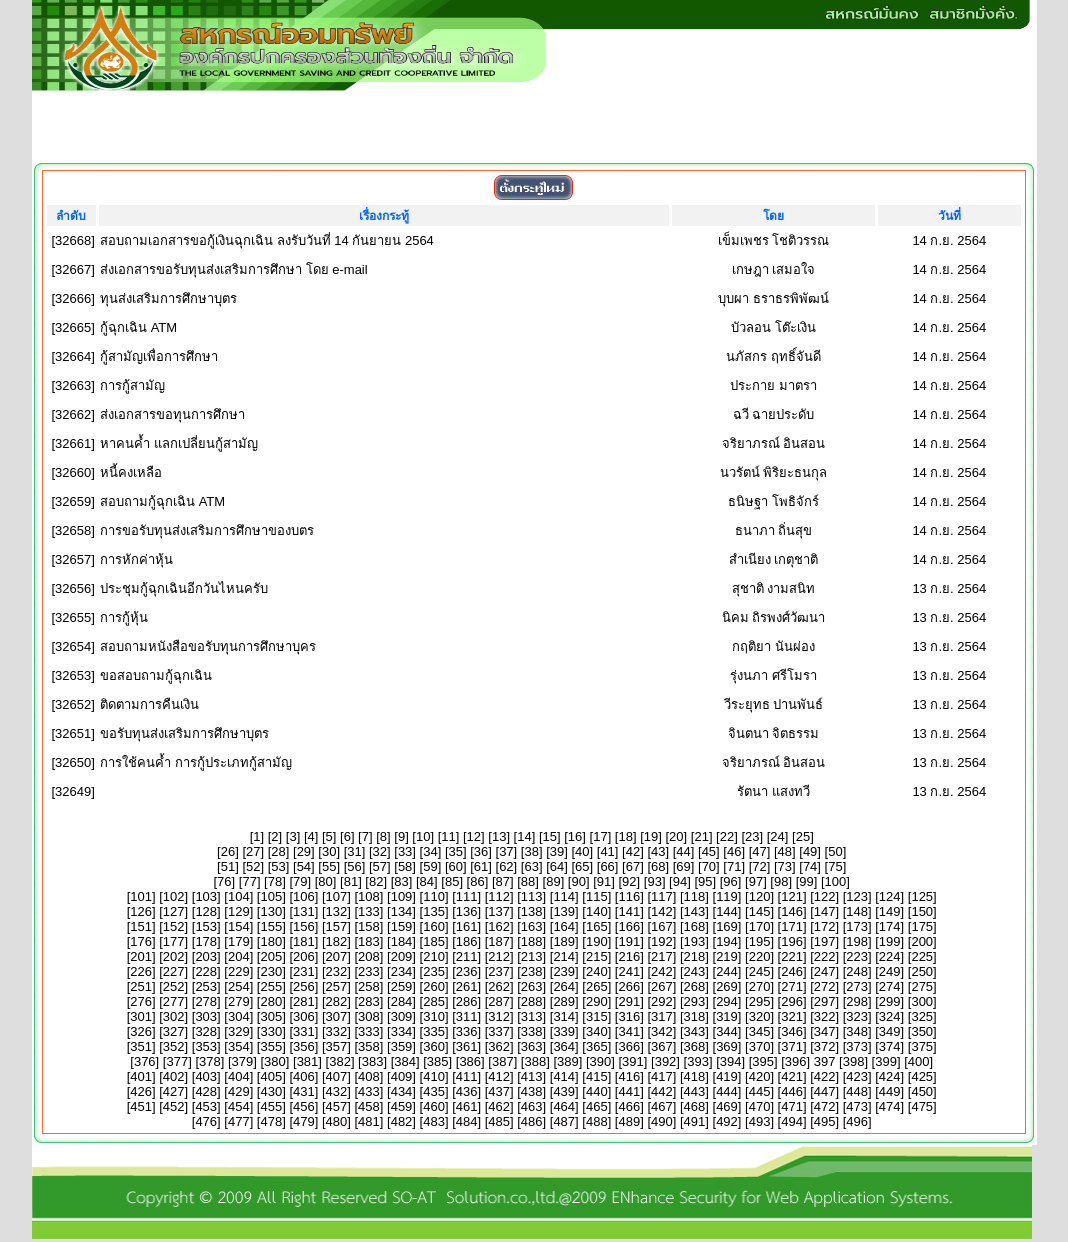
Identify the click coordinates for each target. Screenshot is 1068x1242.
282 (337, 1001)
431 (304, 1091)
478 (271, 1121)
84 (427, 881)
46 (734, 851)
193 (695, 941)
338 (532, 1031)
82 (376, 881)
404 (239, 1076)
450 (922, 1091)
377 (177, 1061)
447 (825, 1091)
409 (402, 1076)
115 (597, 896)
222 (825, 956)
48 (785, 851)
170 (760, 926)
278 (206, 1001)
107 (337, 896)
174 (890, 926)
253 (206, 986)
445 (760, 1091)
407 (337, 1076)
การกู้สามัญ (132, 385)
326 (141, 1031)
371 (792, 1046)
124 (890, 896)
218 (695, 956)
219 (727, 956)
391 (633, 1061)
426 (141, 1091)
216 (629, 956)
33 (405, 851)
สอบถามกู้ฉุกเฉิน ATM (162, 501)
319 (727, 1016)
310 (434, 1016)
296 (792, 1001)
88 (528, 881)
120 (760, 896)
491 (695, 1121)
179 (239, 941)
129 (239, 911)
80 (325, 881)
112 (499, 896)
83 (401, 881)
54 (304, 866)
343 (695, 1031)
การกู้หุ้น (124, 617)
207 (337, 956)
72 (759, 866)
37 (506, 851)
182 (337, 941)
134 (402, 911)
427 (174, 1091)
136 (467, 911)
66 (607, 866)
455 (271, 1106)
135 (434, 911)
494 (792, 1121)
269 (727, 986)
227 (174, 971)
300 (922, 1001)
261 (467, 986)
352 (174, 1046)
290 (597, 1001)
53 (278, 866)
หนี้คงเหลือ (131, 472)
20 (676, 836)
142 (662, 911)
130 (271, 911)
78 (275, 881)
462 (499, 1106)
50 (835, 851)
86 (477, 881)
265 (597, 986)
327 (174, 1031)
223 (857, 956)
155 (271, 926)
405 (271, 1076)
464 (564, 1106)
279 (239, 1001)
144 (727, 911)
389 (568, 1061)
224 (890, 956)
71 (734, 866)
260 (434, 986)
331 (304, 1031)
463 (532, 1106)
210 (434, 956)
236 (467, 971)
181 (304, 941)
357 (337, 1046)
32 (380, 851)
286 (467, 1001)
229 (239, 971)
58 (405, 866)
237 (499, 971)
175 (922, 926)
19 (651, 836)
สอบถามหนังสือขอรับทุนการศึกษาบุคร (208, 646)
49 (810, 851)
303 (206, 1016)
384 (405, 1061)
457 (337, 1106)
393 (698, 1061)
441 (629, 1091)
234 (402, 971)
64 (557, 866)
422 (825, 1076)
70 (709, 866)
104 (239, 896)
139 (564, 911)
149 (890, 911)
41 (607, 851)
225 (922, 956)
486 (532, 1121)
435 (434, 1091)
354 (239, 1046)
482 (402, 1121)
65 (582, 866)
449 (890, 1091)
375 (922, 1046)
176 (141, 941)
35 (456, 851)
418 (695, 1076)
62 (506, 866)
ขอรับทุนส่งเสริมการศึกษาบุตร (184, 733)
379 (243, 1061)
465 (597, 1106)
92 (629, 881)
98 (781, 881)
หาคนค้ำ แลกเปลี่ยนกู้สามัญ (179, 443)
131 (304, 911)
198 (857, 941)
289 (564, 1001)
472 (825, 1106)
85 (452, 881)
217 (662, 956)
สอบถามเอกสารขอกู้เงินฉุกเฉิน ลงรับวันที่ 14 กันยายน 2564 (267, 240)
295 (760, 1001)
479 (304, 1121)
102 (174, 896)
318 (695, 1016)
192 (662, 941)
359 (402, 1046)
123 (857, 896)
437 (499, 1091)
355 (271, 1046)
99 (806, 881)
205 (271, 956)
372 (825, 1046)
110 (434, 896)
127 (174, 911)
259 (402, 986)
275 (922, 986)
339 (564, 1031)
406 (304, 1076)
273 (857, 986)
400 (919, 1061)
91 (604, 881)
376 (145, 1061)
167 (662, 926)
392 (666, 1061)
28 (278, 851)
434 (402, 1091)
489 (629, 1121)
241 (629, 971)
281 (304, 1001)
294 (727, 1001)
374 (890, 1046)
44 (683, 851)
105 (271, 896)
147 (825, 911)
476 (206, 1121)
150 (922, 911)
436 (467, 1091)
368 (695, 1046)
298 (857, 1001)
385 (438, 1061)
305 (271, 1016)
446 (792, 1091)
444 (727, 1091)
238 (532, 971)
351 (141, 1046)
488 (597, 1121)
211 (467, 956)
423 (857, 1076)
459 (402, 1106)
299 (890, 1001)
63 (531, 866)
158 (369, 926)
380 (275, 1061)
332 (337, 1031)
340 (597, 1031)
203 (206, 956)
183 (369, 941)
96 (730, 881)
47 (759, 851)
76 (224, 881)
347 (825, 1031)
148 (857, 911)
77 (249, 881)
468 (695, 1106)
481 (369, 1121)
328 (206, 1031)
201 (141, 956)
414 (564, 1076)
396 (796, 1061)
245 (760, 971)
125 (922, 896)
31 (354, 851)
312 (499, 1016)
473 (857, 1106)
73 (785, 866)
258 (369, 986)
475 (922, 1106)
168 (695, 926)
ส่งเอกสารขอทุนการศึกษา (172, 414)
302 (174, 1016)
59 (430, 866)
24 (777, 836)
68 (658, 866)
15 (550, 836)
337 (499, 1031)
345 (760, 1031)
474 (890, 1106)
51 (228, 866)
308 (369, 1016)
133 (369, 911)
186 (467, 941)
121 (792, 896)
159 (402, 926)
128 (206, 911)
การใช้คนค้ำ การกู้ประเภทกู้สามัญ (196, 762)
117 (662, 896)
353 (206, 1046)
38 (531, 851)
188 (532, 941)
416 (629, 1076)
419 (727, 1076)
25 (803, 836)
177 (174, 941)
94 (680, 881)
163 (532, 926)
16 (575, 836)
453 (206, 1106)
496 (857, 1121)
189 (564, 941)
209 (402, 956)
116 (629, 896)
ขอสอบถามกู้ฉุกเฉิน (156, 675)
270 (760, 986)
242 (662, 971)
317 (662, 1016)
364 (564, 1046)
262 (499, 986)
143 (695, 911)
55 (329, 866)
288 (532, 1001)
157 (337, 926)
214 (564, 956)
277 (174, 1001)
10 (423, 836)
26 (228, 851)
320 (760, 1016)
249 (890, 971)
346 (792, 1031)
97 (756, 881)
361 (467, 1046)
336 (467, 1031)
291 (629, 1001)
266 (629, 986)
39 (557, 851)
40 (582, 851)
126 (141, 911)
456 (304, 1106)
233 (369, 971)
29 (304, 851)
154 (239, 926)
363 (532, 1046)
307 (337, 1016)
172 (825, 926)
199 (890, 941)
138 (532, 911)
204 (239, 956)
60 (456, 866)
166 (629, 926)
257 (337, 986)
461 (467, 1106)
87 (503, 881)
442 (662, 1091)
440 (597, 1091)
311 (467, 1016)
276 (141, 1001)
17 (600, 836)
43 (658, 851)
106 (304, 896)
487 (564, 1121)
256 (304, 986)
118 (695, 896)
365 (597, 1046)
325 (922, 1016)
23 (752, 836)
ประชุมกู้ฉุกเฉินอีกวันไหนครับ (184, 588)
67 (633, 866)
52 (253, 866)
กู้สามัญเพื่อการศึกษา (159, 356)
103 (206, 896)
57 (380, 866)
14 (524, 836)
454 (239, 1106)
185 (434, 941)
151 (141, 926)
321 (792, 1016)
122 (825, 896)
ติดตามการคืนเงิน (149, 704)
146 (792, 911)
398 (854, 1061)
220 (760, 956)
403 (206, 1076)
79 (300, 881)
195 (760, 941)
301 (141, 1016)
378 (210, 1061)
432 (337, 1091)
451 (141, 1106)
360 (434, 1046)
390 (601, 1061)
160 (434, 926)
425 (922, 1076)
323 (857, 1016)
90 (578, 881)
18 (625, 836)
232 (337, 971)
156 (304, 926)
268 (695, 986)
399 (886, 1061)
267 (662, 986)
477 (239, 1121)
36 (481, 851)
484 (467, 1121)
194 (727, 941)
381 (308, 1061)
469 (727, 1106)
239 (564, 971)
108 (369, 896)
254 (239, 986)
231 (304, 971)
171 (792, 926)
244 (727, 971)
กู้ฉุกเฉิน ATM (138, 327)
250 (922, 971)
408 (369, 1076)
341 (629, 1031)
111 (467, 896)
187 (499, 941)
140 (597, 911)
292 (662, 1001)
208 (369, 956)
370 (760, 1046)
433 (369, 1091)
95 (705, 881)
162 (499, 926)
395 (763, 1061)
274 (890, 986)
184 (402, 941)
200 (922, 941)
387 (503, 1061)
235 (434, 971)
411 (467, 1076)
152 (174, 926)
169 (727, 926)
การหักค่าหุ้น (136, 559)
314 (564, 1016)
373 (857, 1046)
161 (467, 926)
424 (890, 1076)
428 (206, 1091)
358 (369, 1046)
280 (271, 1001)
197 (825, 941)
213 (532, 956)
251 (141, 986)
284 (402, 1001)
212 (499, 956)
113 (532, 896)
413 (532, 1076)
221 (792, 956)
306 (304, 1016)
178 (206, 941)
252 (174, 986)
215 (597, 956)
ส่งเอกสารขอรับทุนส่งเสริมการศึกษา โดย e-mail (234, 269)
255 (271, 986)
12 (474, 836)
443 (695, 1091)
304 (239, 1016)
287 (499, 1001)
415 (597, 1076)
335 (434, 1031)
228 (206, 971)
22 (727, 836)
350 (922, 1031)
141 (629, 911)
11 (448, 836)
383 (373, 1061)
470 (760, 1106)
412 (499, 1076)
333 (369, 1031)
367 (662, 1046)
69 (683, 866)
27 (253, 851)
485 (499, 1121)
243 (695, 971)
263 (532, 986)
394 (731, 1061)
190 (597, 941)
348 (857, 1031)
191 (629, 941)
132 (337, 911)
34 (430, 851)
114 (564, 896)
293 (695, 1001)
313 (532, 1016)
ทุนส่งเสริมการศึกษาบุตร (168, 298)
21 (701, 836)
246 (792, 971)
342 (662, 1031)
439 (564, 1091)
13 (499, 836)
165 (597, 926)
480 (337, 1121)
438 (532, 1091)
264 (564, 986)
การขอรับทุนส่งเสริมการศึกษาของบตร (207, 530)
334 (402, 1031)
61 (481, 866)
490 (662, 1121)
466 (629, 1106)
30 (329, 851)
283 (369, 1001)
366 (629, 1046)
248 (857, 971)
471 (792, 1106)
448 (857, 1091)
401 (141, 1076)
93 (654, 881)
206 (304, 956)
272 (825, 986)
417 (662, 1076)
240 (597, 971)
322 (825, 1016)
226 (141, 971)
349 (890, 1031)
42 (633, 851)
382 (340, 1061)
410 (434, 1076)
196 (792, 941)
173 (857, 926)
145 (760, 911)
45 (709, 851)
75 (835, 866)
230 (271, 971)
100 (836, 881)
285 (434, 1001)
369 (727, 1046)
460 (434, 1106)
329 (239, 1031)
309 (402, 1016)
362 (499, 1046)
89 (553, 881)
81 (351, 881)
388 (535, 1061)
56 (354, 866)
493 (760, 1121)
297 (825, 1001)
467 (662, 1106)
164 (564, 926)
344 (727, 1031)
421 (792, 1076)
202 (174, 956)
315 (597, 1016)
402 (174, 1076)
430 (271, 1091)
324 (890, 1016)
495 (825, 1121)
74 (810, 866)
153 (206, 926)
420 (760, 1076)
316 (629, 1016)
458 (369, 1106)
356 (304, 1046)
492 (727, 1121)
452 (174, 1106)
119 (727, 896)
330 (271, 1031)
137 (499, 911)
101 (141, 896)
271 (792, 986)
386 (470, 1061)
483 (434, 1121)
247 (825, 971)
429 (239, 1091)
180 (271, 941)
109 (402, 896)
